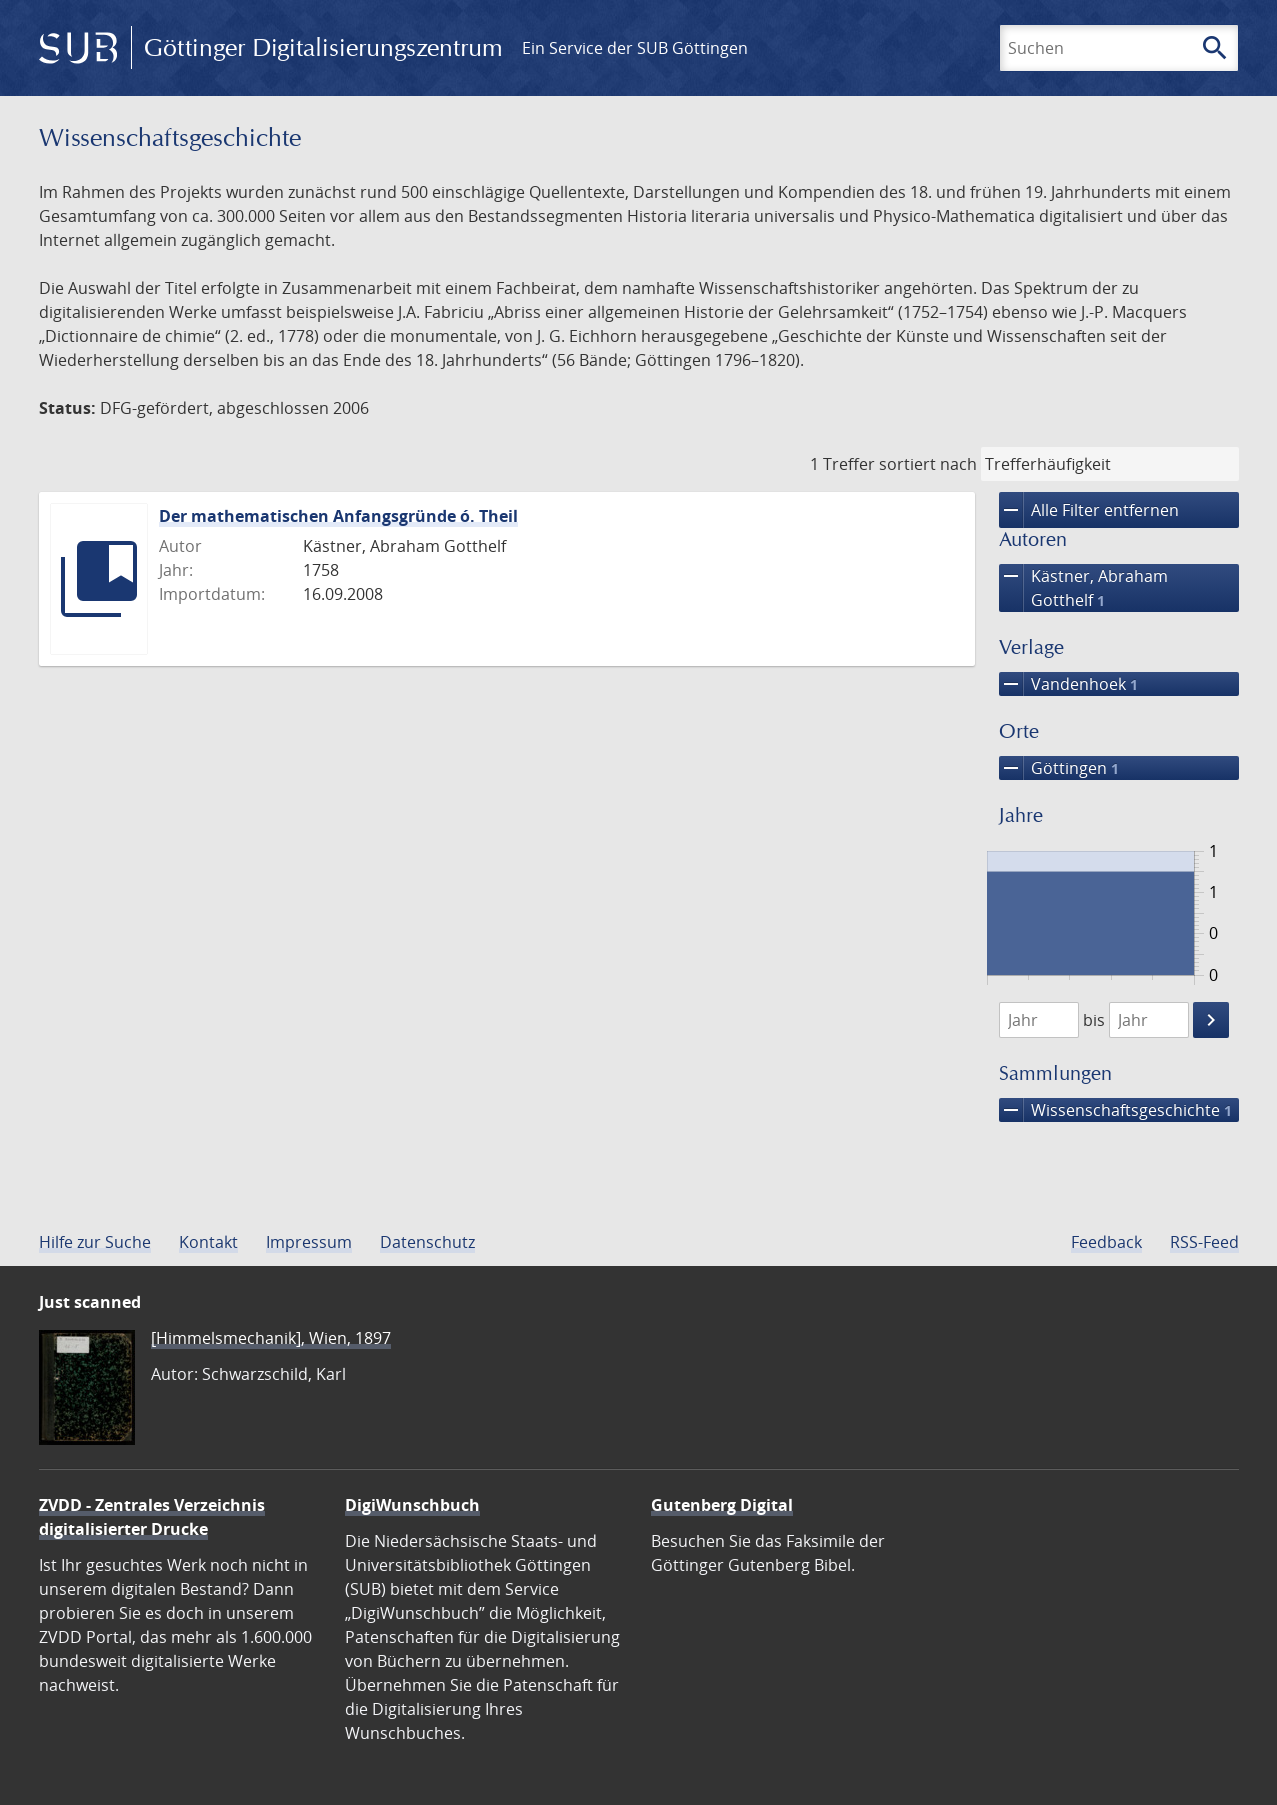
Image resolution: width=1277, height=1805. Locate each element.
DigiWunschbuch (412, 1505)
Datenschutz (427, 1242)
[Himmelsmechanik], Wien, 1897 (271, 1338)
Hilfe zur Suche (95, 1242)
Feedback (1106, 1242)
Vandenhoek (1068, 684)
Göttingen (1059, 768)
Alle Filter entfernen (1089, 510)
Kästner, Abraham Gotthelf (1083, 588)
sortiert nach (928, 464)
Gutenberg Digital (722, 1505)
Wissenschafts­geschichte (1115, 1110)
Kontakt (208, 1242)
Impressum (309, 1242)
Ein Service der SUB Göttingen (635, 48)
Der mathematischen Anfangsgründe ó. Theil (338, 516)
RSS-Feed (1204, 1242)
